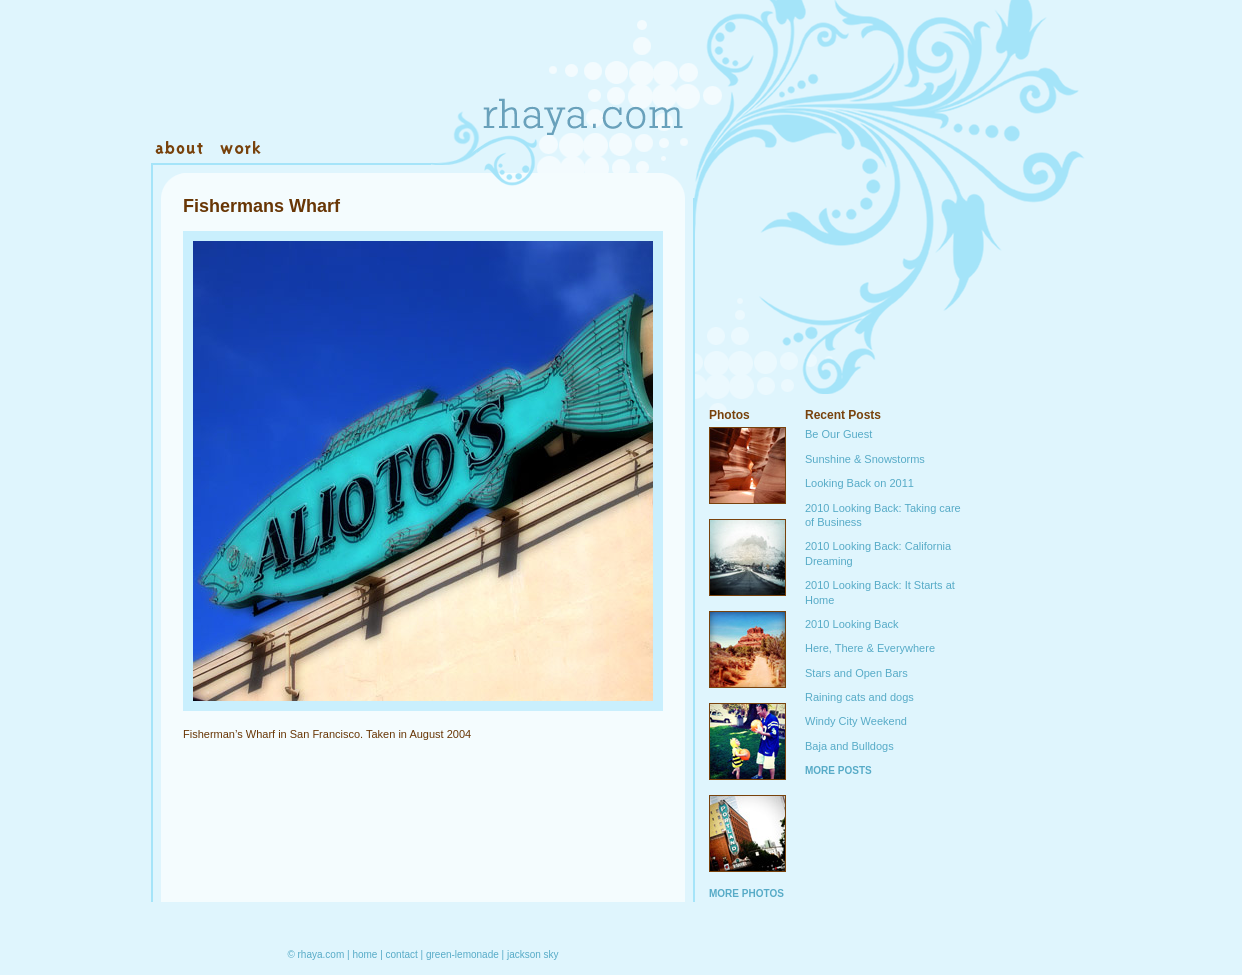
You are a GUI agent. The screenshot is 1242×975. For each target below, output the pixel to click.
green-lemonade (462, 954)
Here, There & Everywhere (870, 648)
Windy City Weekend (856, 721)
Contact (308, 149)
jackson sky (533, 954)
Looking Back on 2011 (859, 483)
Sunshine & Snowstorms (865, 459)
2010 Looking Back (852, 624)
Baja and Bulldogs (849, 746)
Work (239, 149)
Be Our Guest (838, 434)
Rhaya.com (581, 80)
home (364, 954)
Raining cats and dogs (859, 697)
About (181, 149)
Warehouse (401, 149)
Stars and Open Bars (856, 673)
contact (402, 954)
